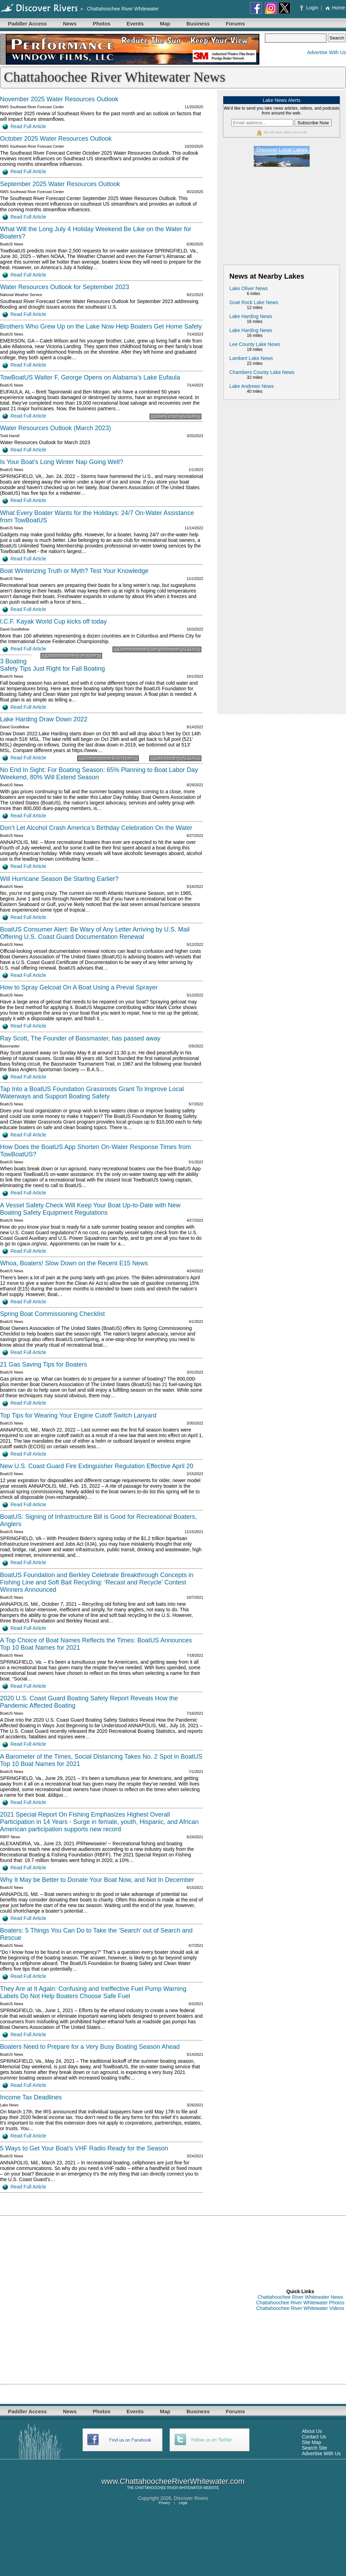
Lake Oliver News (248, 288)
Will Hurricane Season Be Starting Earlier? (59, 878)
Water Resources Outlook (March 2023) (55, 428)
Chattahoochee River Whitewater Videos (300, 2308)
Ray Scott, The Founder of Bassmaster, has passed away (80, 1038)
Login (309, 7)
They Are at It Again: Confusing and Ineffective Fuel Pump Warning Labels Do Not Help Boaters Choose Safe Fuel (93, 1992)
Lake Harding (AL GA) (175, 758)
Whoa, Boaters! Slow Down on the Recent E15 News (74, 1263)
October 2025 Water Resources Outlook (55, 138)
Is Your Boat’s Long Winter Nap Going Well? (61, 461)
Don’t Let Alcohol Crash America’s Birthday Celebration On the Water (96, 827)
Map (165, 24)
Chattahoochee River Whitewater (123, 9)
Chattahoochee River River (71, 655)
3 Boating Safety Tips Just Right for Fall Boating (52, 665)
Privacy (164, 2503)
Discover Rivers (191, 2498)
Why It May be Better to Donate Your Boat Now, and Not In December (97, 1879)
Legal (183, 2503)
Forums (235, 24)
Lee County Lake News (254, 344)
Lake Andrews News (251, 386)
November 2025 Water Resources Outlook (59, 99)
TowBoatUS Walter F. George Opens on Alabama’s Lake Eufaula (90, 377)
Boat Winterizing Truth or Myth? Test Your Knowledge (74, 570)
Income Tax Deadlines (31, 2097)
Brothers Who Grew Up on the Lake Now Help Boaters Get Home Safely (101, 326)
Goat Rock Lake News (253, 302)
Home (335, 7)
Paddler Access (27, 24)
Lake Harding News (250, 316)
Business (198, 24)
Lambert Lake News (251, 358)
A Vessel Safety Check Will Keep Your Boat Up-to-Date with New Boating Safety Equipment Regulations (90, 1209)
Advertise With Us (326, 52)
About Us (312, 2431)
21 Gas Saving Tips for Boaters (43, 1364)
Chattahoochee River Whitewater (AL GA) (157, 649)
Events (135, 24)
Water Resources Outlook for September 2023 (64, 287)
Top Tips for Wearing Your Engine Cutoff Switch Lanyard (78, 1415)
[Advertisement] (281, 215)
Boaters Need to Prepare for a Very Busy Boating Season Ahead (90, 2046)
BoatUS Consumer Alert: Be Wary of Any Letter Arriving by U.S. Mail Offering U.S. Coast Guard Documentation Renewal (95, 933)
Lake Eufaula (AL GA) (175, 416)
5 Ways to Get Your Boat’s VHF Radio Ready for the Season (84, 2148)
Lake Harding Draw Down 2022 (43, 719)
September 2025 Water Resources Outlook (60, 184)
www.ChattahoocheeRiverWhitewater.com (173, 2481)
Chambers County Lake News (261, 372)
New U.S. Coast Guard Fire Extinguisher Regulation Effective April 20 (96, 1466)
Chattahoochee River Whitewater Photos (300, 2302)
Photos (101, 24)
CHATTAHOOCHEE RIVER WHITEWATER (168, 2488)
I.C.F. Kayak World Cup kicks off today (53, 621)
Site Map (311, 2442)
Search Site (314, 2448)
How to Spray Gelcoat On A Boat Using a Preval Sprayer (79, 987)
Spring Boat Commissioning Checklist (52, 1313)
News (70, 24)
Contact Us (314, 2436)
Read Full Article (24, 126)
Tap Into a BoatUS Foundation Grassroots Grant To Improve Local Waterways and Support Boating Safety (92, 1092)
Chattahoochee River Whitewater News (300, 2297)
